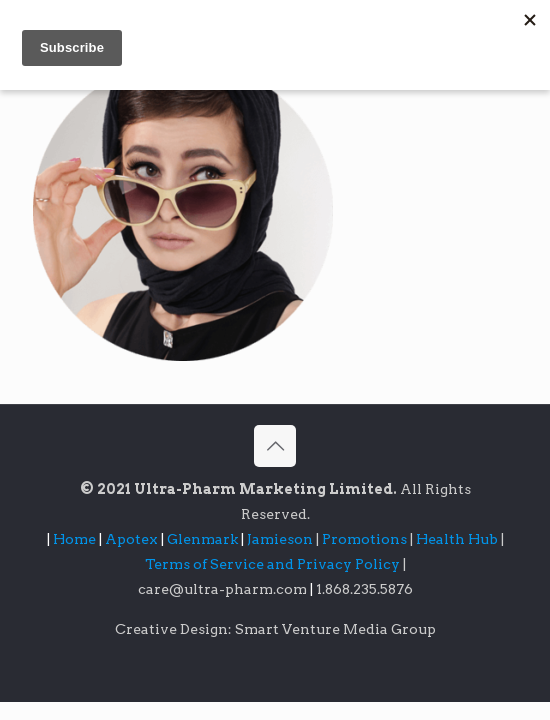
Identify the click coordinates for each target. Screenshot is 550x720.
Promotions (366, 539)
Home (74, 539)
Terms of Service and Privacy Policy (274, 564)
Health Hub (458, 539)
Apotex (136, 539)
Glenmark (204, 539)
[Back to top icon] (275, 446)
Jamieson (281, 539)
